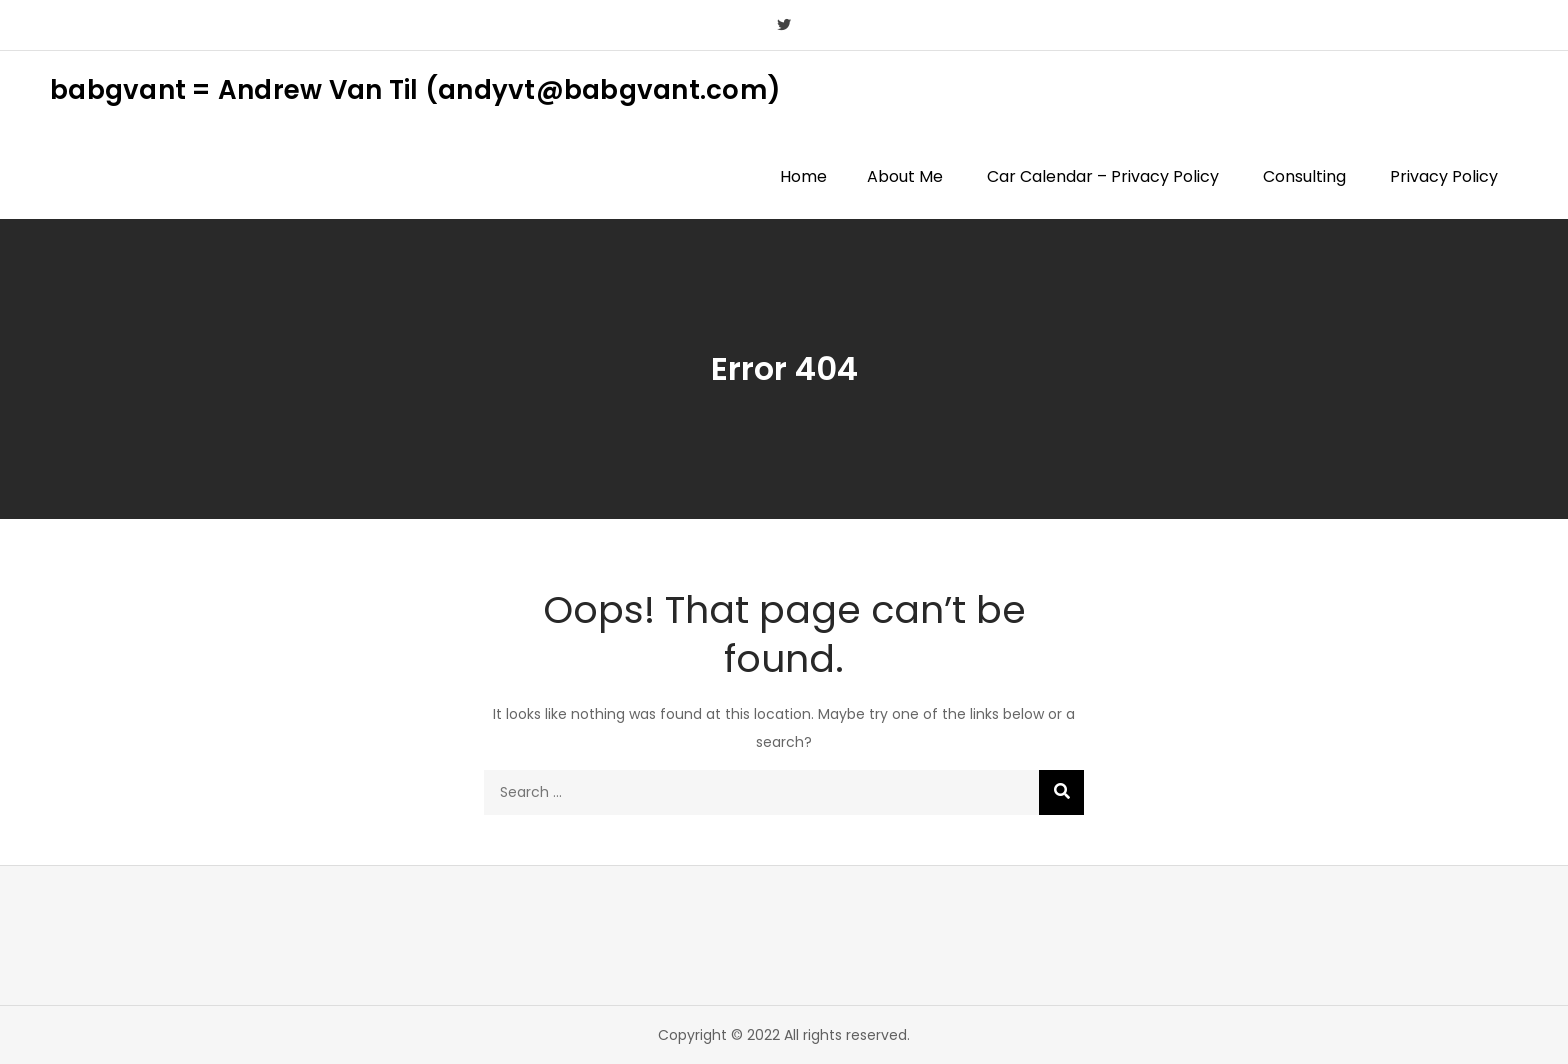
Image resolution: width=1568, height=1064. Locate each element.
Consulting (1304, 176)
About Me (905, 176)
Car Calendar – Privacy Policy (1103, 176)
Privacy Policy (1444, 176)
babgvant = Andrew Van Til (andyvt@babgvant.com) (415, 90)
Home (803, 176)
